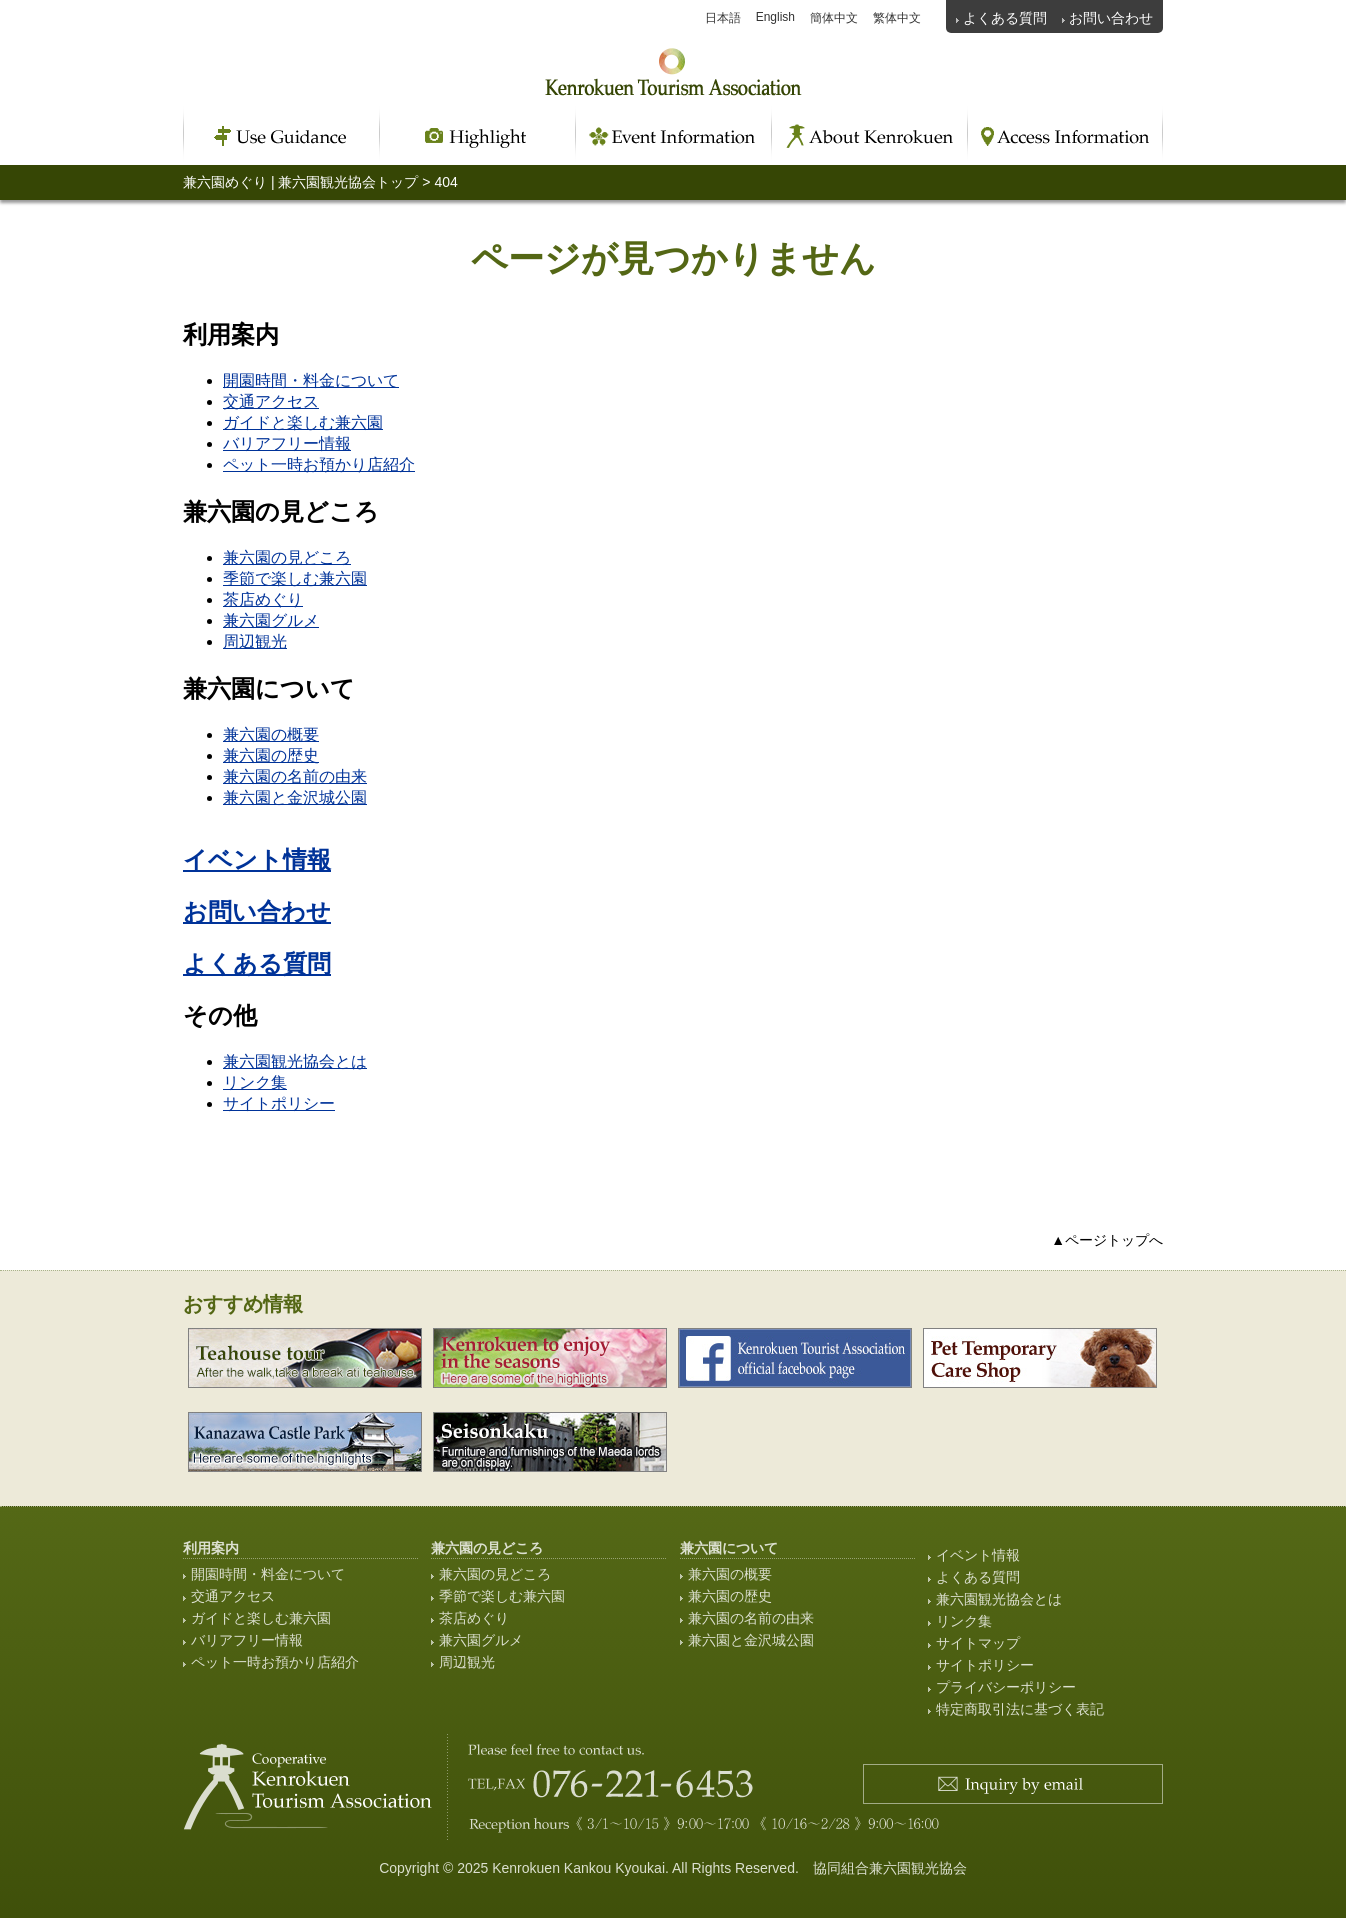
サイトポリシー (279, 1103)
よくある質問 (1005, 18)
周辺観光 (255, 641)
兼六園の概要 (271, 734)
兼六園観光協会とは (295, 1061)
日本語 (723, 18)
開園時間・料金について (311, 380)
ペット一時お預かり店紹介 (319, 464)
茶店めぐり (263, 599)
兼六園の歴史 (271, 755)
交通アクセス (271, 401)
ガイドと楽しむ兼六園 (303, 422)
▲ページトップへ (1107, 1240)
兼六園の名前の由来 (295, 776)
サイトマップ (978, 1643)
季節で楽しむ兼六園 (295, 578)
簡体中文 (834, 18)
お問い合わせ (1111, 18)
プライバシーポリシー (1006, 1687)
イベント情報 (257, 859)
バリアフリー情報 (287, 443)
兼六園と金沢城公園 (295, 797)
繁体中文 (897, 18)
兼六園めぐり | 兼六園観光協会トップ (300, 182)
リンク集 (255, 1082)
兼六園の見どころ (287, 557)
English (775, 17)
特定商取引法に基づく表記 (1020, 1709)
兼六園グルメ (271, 620)
